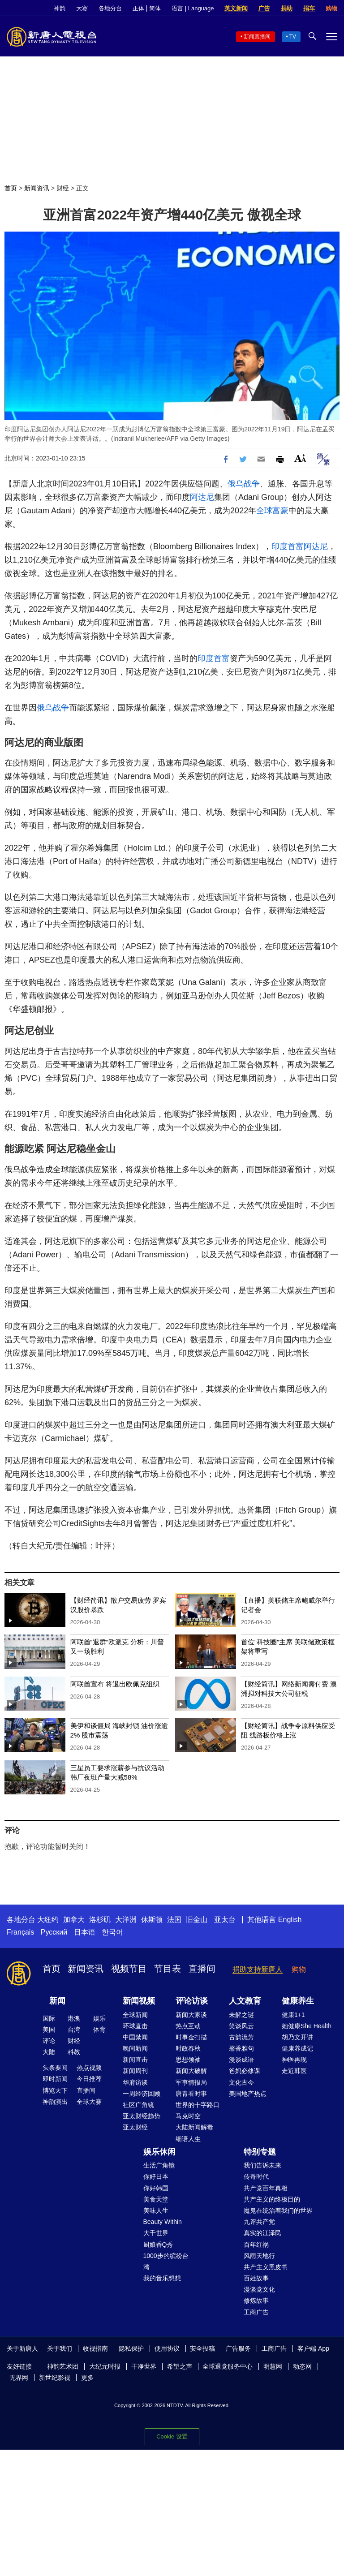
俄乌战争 (244, 483)
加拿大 (74, 1919)
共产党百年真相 (266, 2188)
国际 (49, 2018)
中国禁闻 (135, 2037)
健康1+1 (293, 2014)
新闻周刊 (135, 2070)
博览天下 (55, 2090)
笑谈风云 (241, 2026)
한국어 (112, 1932)
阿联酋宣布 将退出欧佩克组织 (114, 1684)
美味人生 (155, 2210)
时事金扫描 (191, 2037)
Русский (54, 1932)
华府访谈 (135, 2082)
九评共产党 (259, 2221)
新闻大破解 (191, 2070)
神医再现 (294, 2059)
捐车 (309, 8)
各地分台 (110, 8)
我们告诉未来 (262, 2165)
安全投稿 (202, 2348)
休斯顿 (152, 1919)
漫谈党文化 (259, 2289)
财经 (62, 188)
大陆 (49, 2052)
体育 (99, 2029)
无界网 (18, 2377)
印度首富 (287, 546)
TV (292, 37)
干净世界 (143, 2366)
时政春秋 (188, 2048)
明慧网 (272, 2366)
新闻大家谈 (191, 2014)
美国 (49, 2029)
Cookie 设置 (171, 2436)
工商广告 (256, 2312)
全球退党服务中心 (227, 2366)
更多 (87, 2377)
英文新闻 (236, 8)
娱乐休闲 (159, 2151)
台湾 (74, 2029)
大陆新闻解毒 (194, 2127)
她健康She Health (306, 2026)
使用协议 (167, 2348)
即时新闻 (55, 2078)
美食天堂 (155, 2199)
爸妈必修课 (244, 2070)
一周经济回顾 (141, 2093)
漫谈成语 (241, 2059)
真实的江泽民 (262, 2232)
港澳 (74, 2018)
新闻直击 (135, 2059)
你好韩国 (155, 2188)
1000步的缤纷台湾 (166, 2261)
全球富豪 (272, 510)
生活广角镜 (159, 2165)
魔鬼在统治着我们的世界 (278, 2210)
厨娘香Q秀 (158, 2244)
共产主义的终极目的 (272, 2199)
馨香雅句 (241, 2048)
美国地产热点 (248, 2093)
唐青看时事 (191, 2093)
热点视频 (89, 2067)
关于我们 (59, 2348)
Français (20, 1932)
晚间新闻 (135, 2048)
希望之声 (179, 2366)
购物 (331, 8)
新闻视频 (139, 2000)
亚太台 (225, 1919)
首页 (10, 188)
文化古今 (241, 2082)
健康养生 (298, 2000)
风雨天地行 (259, 2255)
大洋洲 (126, 1919)
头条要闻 (55, 2067)
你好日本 (155, 2176)
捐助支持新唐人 (257, 1969)
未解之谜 (241, 2014)
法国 (174, 1919)
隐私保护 (131, 2348)
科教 (74, 2052)
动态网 (302, 2366)
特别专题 (260, 2151)
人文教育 (245, 2000)
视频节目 (129, 1969)
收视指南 (95, 2348)
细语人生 (188, 2138)
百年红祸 (256, 2244)
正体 (138, 8)
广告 (264, 8)
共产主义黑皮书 (266, 2267)
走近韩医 (294, 2070)
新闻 (57, 2000)
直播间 (202, 1969)
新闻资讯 (36, 188)
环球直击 (135, 2026)
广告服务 (238, 2348)
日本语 (84, 1932)
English (289, 1919)
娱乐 (99, 2018)
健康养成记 (297, 2048)
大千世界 (155, 2232)
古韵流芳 (241, 2037)
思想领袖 (188, 2059)
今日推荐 (89, 2078)
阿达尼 (202, 497)
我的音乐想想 (162, 2278)
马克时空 (188, 2116)
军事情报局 (191, 2082)
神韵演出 (55, 2101)
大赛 (82, 8)
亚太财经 (135, 2127)
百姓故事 (256, 2278)
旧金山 (196, 1919)
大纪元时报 (104, 2366)
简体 (155, 8)
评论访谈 (192, 2000)
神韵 (59, 8)
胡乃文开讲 (297, 2037)
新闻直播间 (257, 37)
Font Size (300, 458)
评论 (49, 2040)
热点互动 (188, 2026)
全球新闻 (135, 2014)
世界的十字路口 (197, 2104)
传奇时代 (256, 2176)
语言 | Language (193, 8)
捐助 (286, 8)
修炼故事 (256, 2300)
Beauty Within (162, 2221)
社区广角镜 (138, 2104)
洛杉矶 (100, 1919)
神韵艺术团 (62, 2366)
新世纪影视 (54, 2377)
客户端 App (313, 2348)
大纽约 (48, 1919)
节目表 (167, 1969)
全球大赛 (89, 2101)
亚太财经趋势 (141, 2116)
